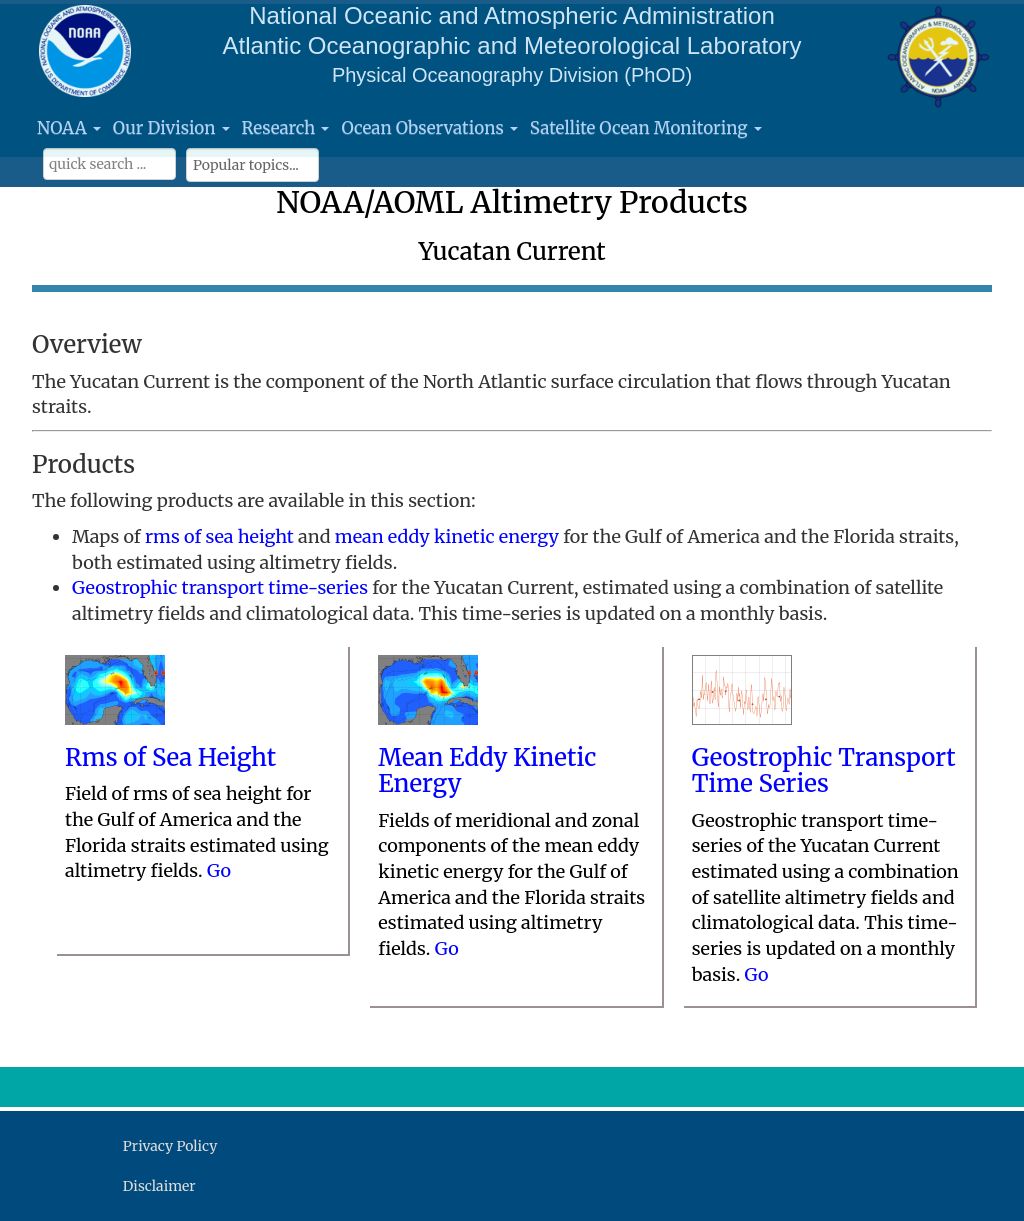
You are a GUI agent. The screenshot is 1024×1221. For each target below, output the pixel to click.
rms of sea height (219, 536)
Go (219, 870)
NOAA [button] (69, 128)
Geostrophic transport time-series (220, 587)
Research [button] (286, 128)
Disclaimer (159, 1186)
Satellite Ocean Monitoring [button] (646, 128)
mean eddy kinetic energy (447, 536)
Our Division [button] (171, 128)
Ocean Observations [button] (429, 128)
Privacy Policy (170, 1146)
